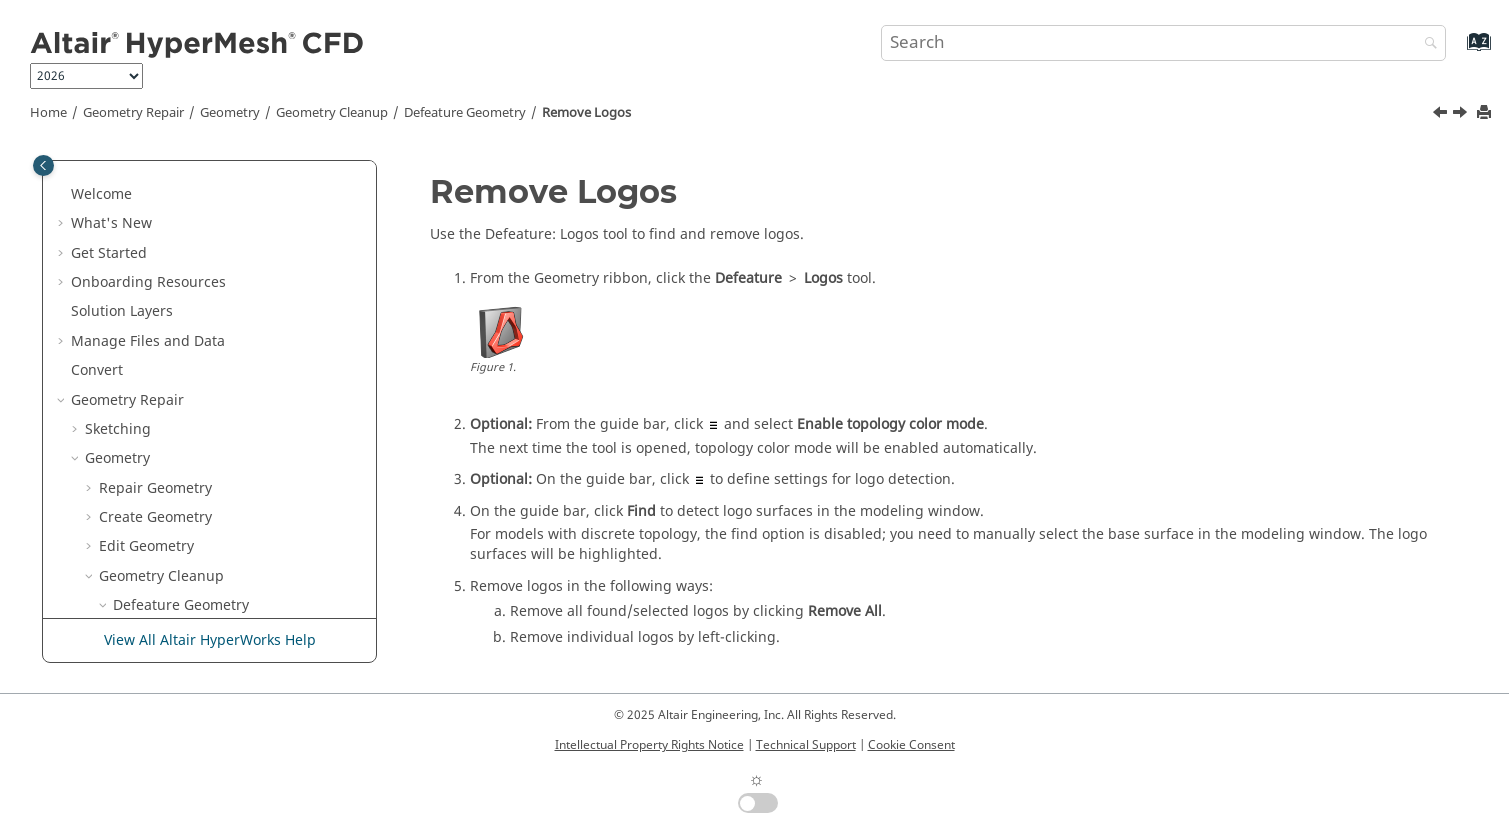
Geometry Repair (133, 113)
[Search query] (1164, 43)
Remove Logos (586, 113)
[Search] (1426, 44)
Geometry (230, 113)
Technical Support (806, 745)
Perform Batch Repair (199, 488)
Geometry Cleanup (332, 113)
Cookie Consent (911, 745)
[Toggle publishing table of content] (43, 165)
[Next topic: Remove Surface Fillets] (1462, 115)
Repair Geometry (155, 194)
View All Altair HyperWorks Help (210, 640)
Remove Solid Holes (192, 458)
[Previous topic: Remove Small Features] (1442, 115)
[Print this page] (1486, 113)
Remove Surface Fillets (202, 429)
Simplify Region (151, 576)
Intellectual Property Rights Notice (649, 745)
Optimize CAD (159, 517)
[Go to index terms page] (1457, 51)
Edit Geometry (146, 252)
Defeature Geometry (465, 113)
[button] (77, 165)
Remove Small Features (205, 370)
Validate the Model (176, 546)
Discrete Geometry (147, 605)
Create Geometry (155, 223)
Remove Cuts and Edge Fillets (226, 341)
